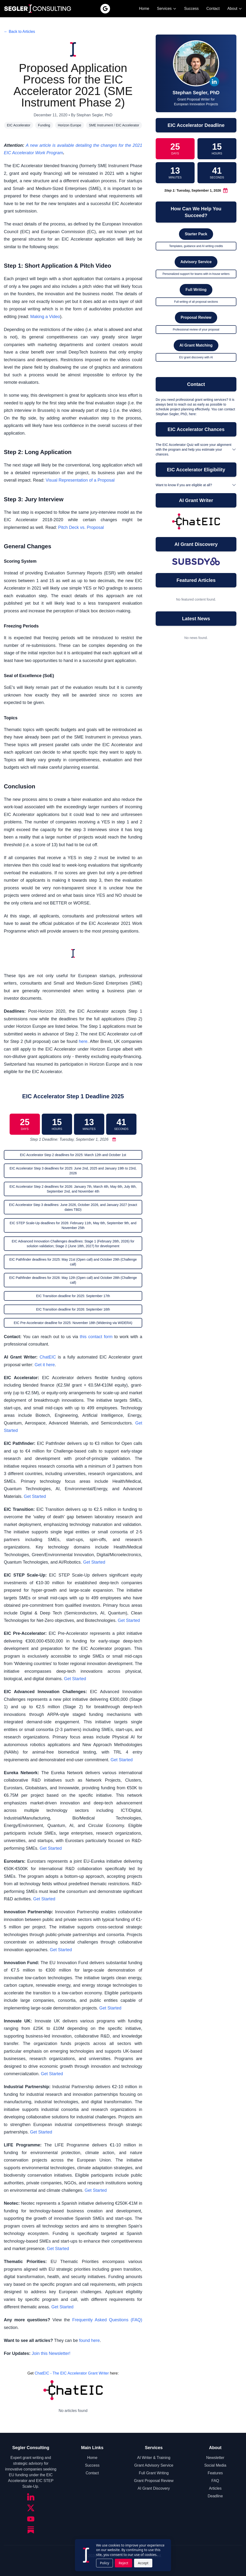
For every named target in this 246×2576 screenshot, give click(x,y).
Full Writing (196, 290)
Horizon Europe (69, 125)
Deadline (215, 2496)
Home (144, 8)
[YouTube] (30, 2519)
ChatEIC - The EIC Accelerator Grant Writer (72, 2373)
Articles (215, 2488)
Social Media (215, 2465)
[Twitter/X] (30, 2507)
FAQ (215, 2481)
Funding (44, 125)
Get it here (45, 1364)
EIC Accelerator (18, 125)
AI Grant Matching (196, 345)
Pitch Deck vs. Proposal (81, 527)
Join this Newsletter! (51, 2353)
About (234, 8)
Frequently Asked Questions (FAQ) (107, 2319)
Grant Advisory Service (153, 2465)
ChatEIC (48, 1357)
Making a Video (45, 316)
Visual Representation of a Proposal (80, 480)
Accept (143, 2563)
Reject (123, 2563)
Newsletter (215, 2458)
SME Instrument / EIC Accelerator (114, 125)
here (83, 1041)
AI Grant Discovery (154, 2488)
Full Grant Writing (154, 2473)
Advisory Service (196, 262)
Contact (213, 8)
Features (215, 2473)
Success (191, 8)
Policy (104, 2563)
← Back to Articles (19, 32)
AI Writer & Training (153, 2458)
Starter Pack (196, 234)
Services (166, 8)
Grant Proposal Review (154, 2481)
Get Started (35, 1496)
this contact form (96, 1336)
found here (89, 2340)
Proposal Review (196, 317)
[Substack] (30, 2530)
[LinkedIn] (30, 2496)
